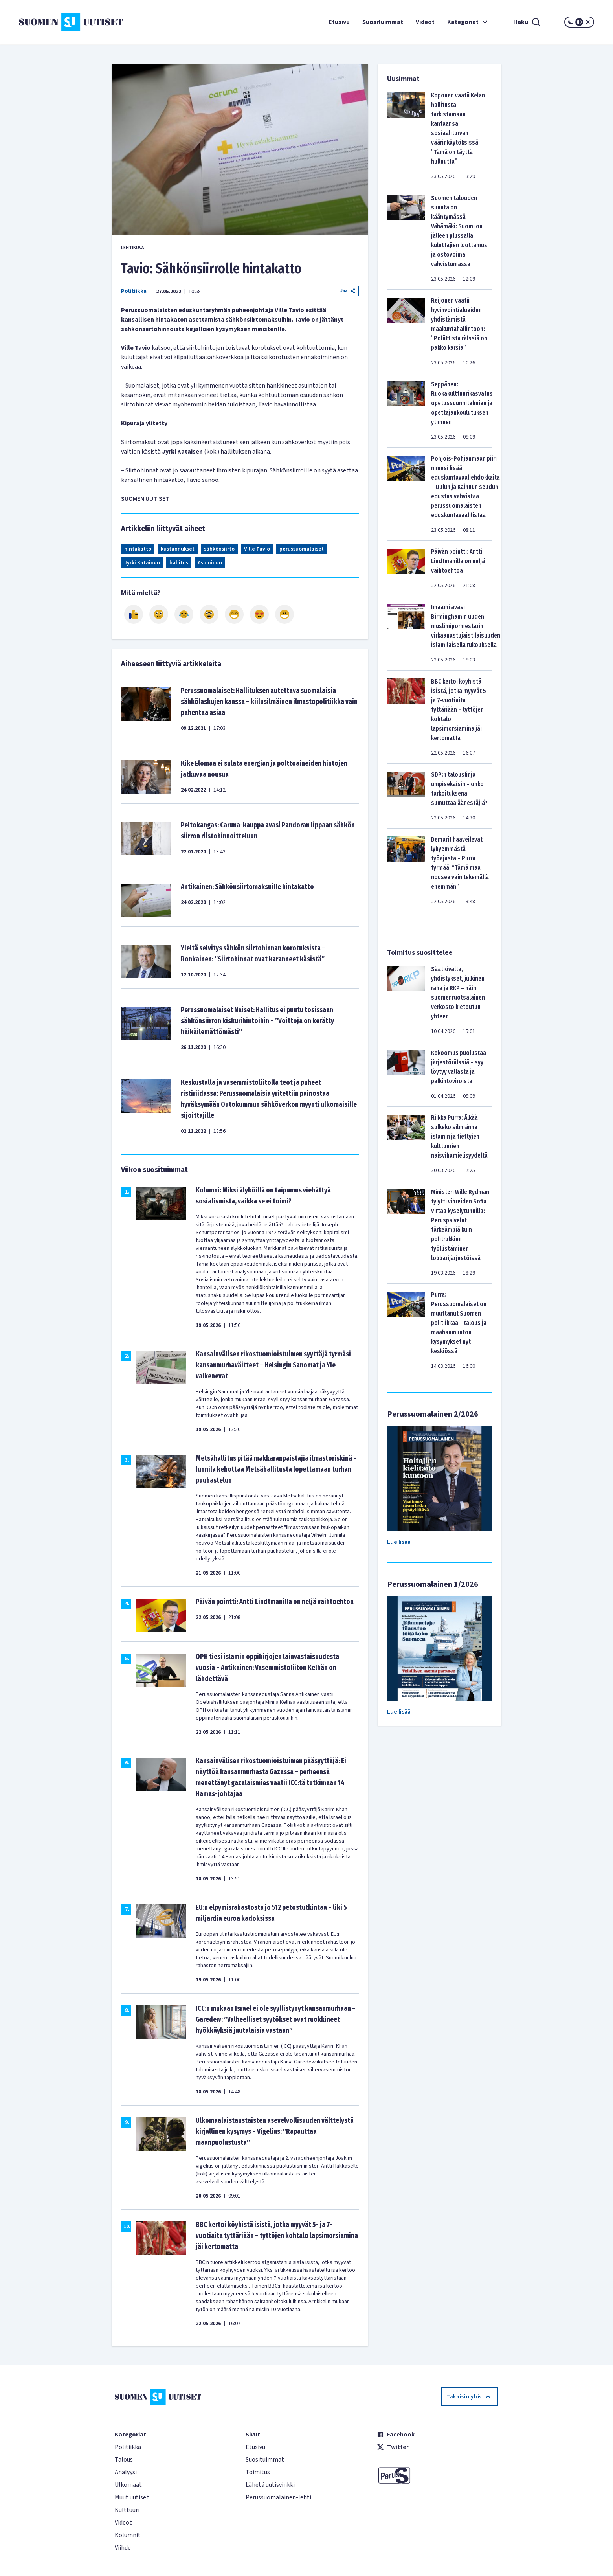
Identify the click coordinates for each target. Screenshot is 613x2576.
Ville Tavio (257, 549)
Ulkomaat (128, 2484)
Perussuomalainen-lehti (278, 2497)
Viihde (123, 2547)
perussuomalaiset (301, 549)
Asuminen (210, 563)
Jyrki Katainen (142, 563)
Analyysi (126, 2472)
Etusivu (339, 22)
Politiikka (134, 291)
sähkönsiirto (219, 549)
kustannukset (178, 549)
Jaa (347, 290)
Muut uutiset (132, 2497)
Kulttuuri (127, 2510)
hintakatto (137, 549)
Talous (124, 2459)
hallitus (178, 563)
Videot (425, 22)
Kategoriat (468, 22)
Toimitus (258, 2472)
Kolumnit (128, 2535)
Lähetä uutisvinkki (270, 2484)
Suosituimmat (382, 22)
